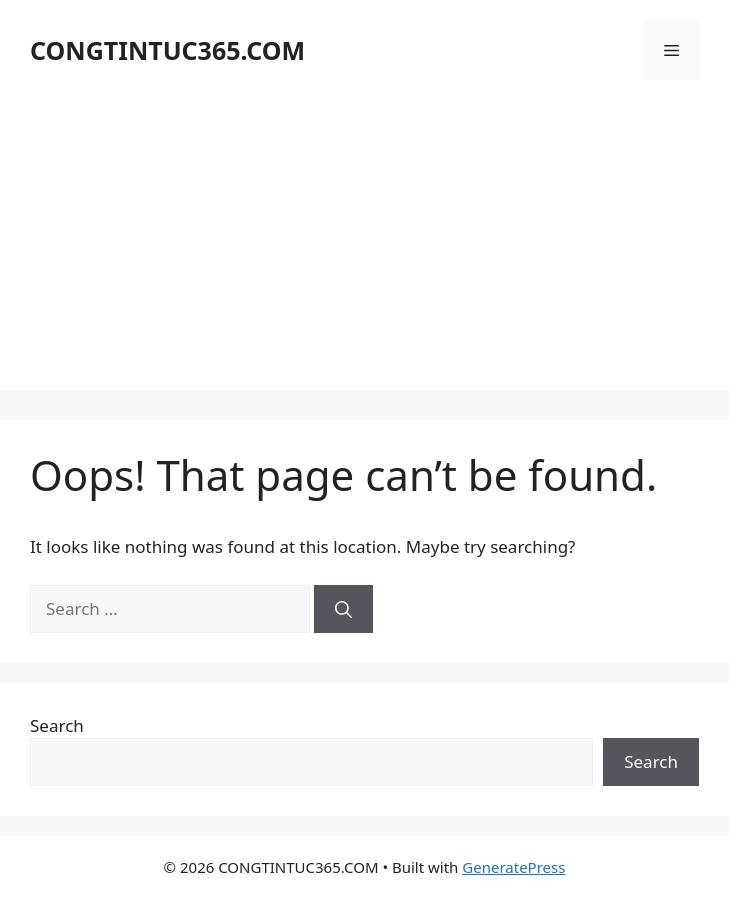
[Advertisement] (364, 250)
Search (57, 725)
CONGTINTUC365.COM (167, 50)
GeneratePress (513, 867)
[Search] (343, 609)
